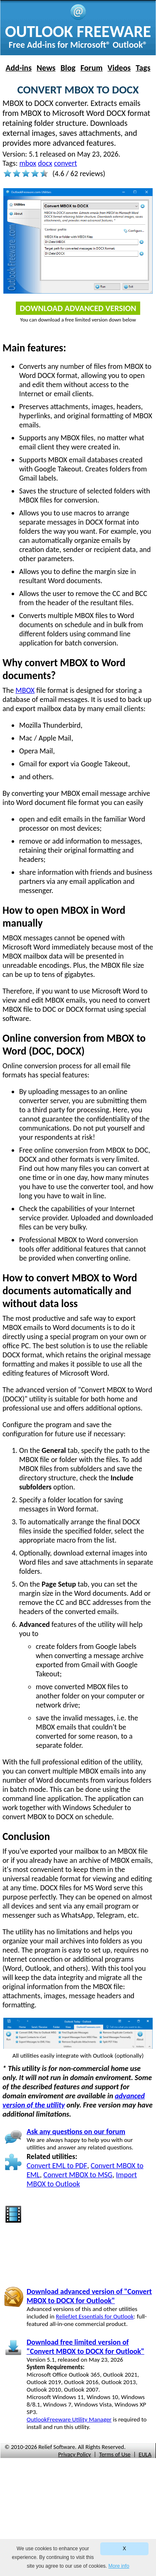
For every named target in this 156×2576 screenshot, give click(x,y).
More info (119, 2566)
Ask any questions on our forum (76, 2131)
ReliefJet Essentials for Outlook (95, 2316)
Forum (91, 68)
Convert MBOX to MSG (77, 2174)
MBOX (25, 690)
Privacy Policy (74, 2454)
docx (45, 163)
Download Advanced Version (78, 308)
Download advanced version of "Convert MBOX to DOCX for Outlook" (89, 2296)
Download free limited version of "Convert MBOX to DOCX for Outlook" (85, 2347)
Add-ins (18, 68)
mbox (27, 163)
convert (65, 163)
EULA (145, 2454)
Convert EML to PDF (57, 2165)
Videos (119, 68)
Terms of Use (115, 2454)
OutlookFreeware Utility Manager (69, 2419)
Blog (67, 68)
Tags (143, 68)
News (46, 68)
